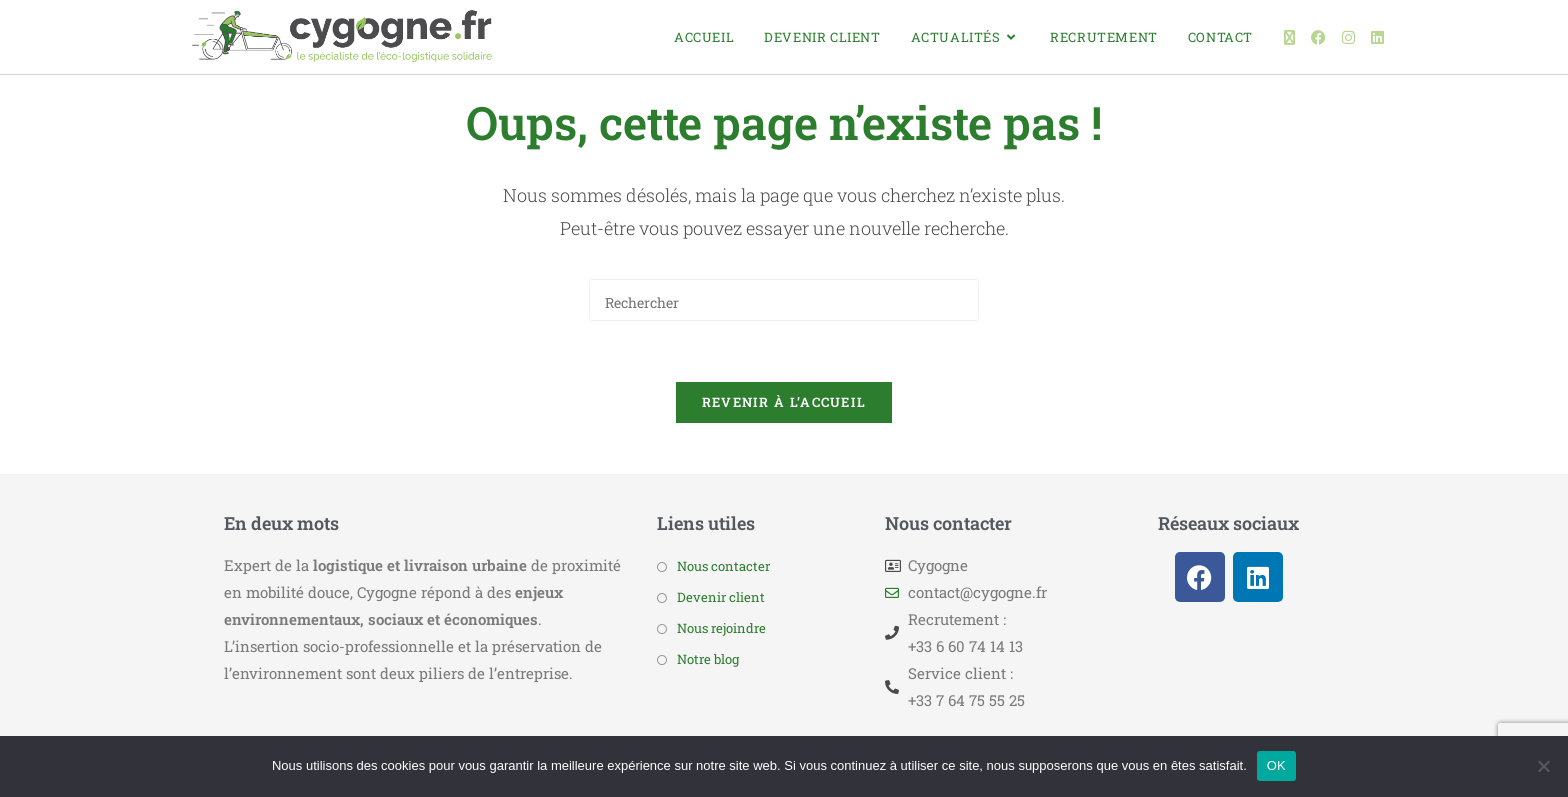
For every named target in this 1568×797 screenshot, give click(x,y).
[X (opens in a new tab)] (1289, 37)
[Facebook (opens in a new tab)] (1318, 37)
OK (1276, 765)
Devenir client (721, 597)
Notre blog (708, 659)
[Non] (1543, 766)
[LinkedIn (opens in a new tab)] (1377, 37)
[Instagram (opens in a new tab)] (1348, 37)
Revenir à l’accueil (784, 402)
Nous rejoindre (721, 628)
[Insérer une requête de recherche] (784, 300)
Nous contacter (723, 566)
